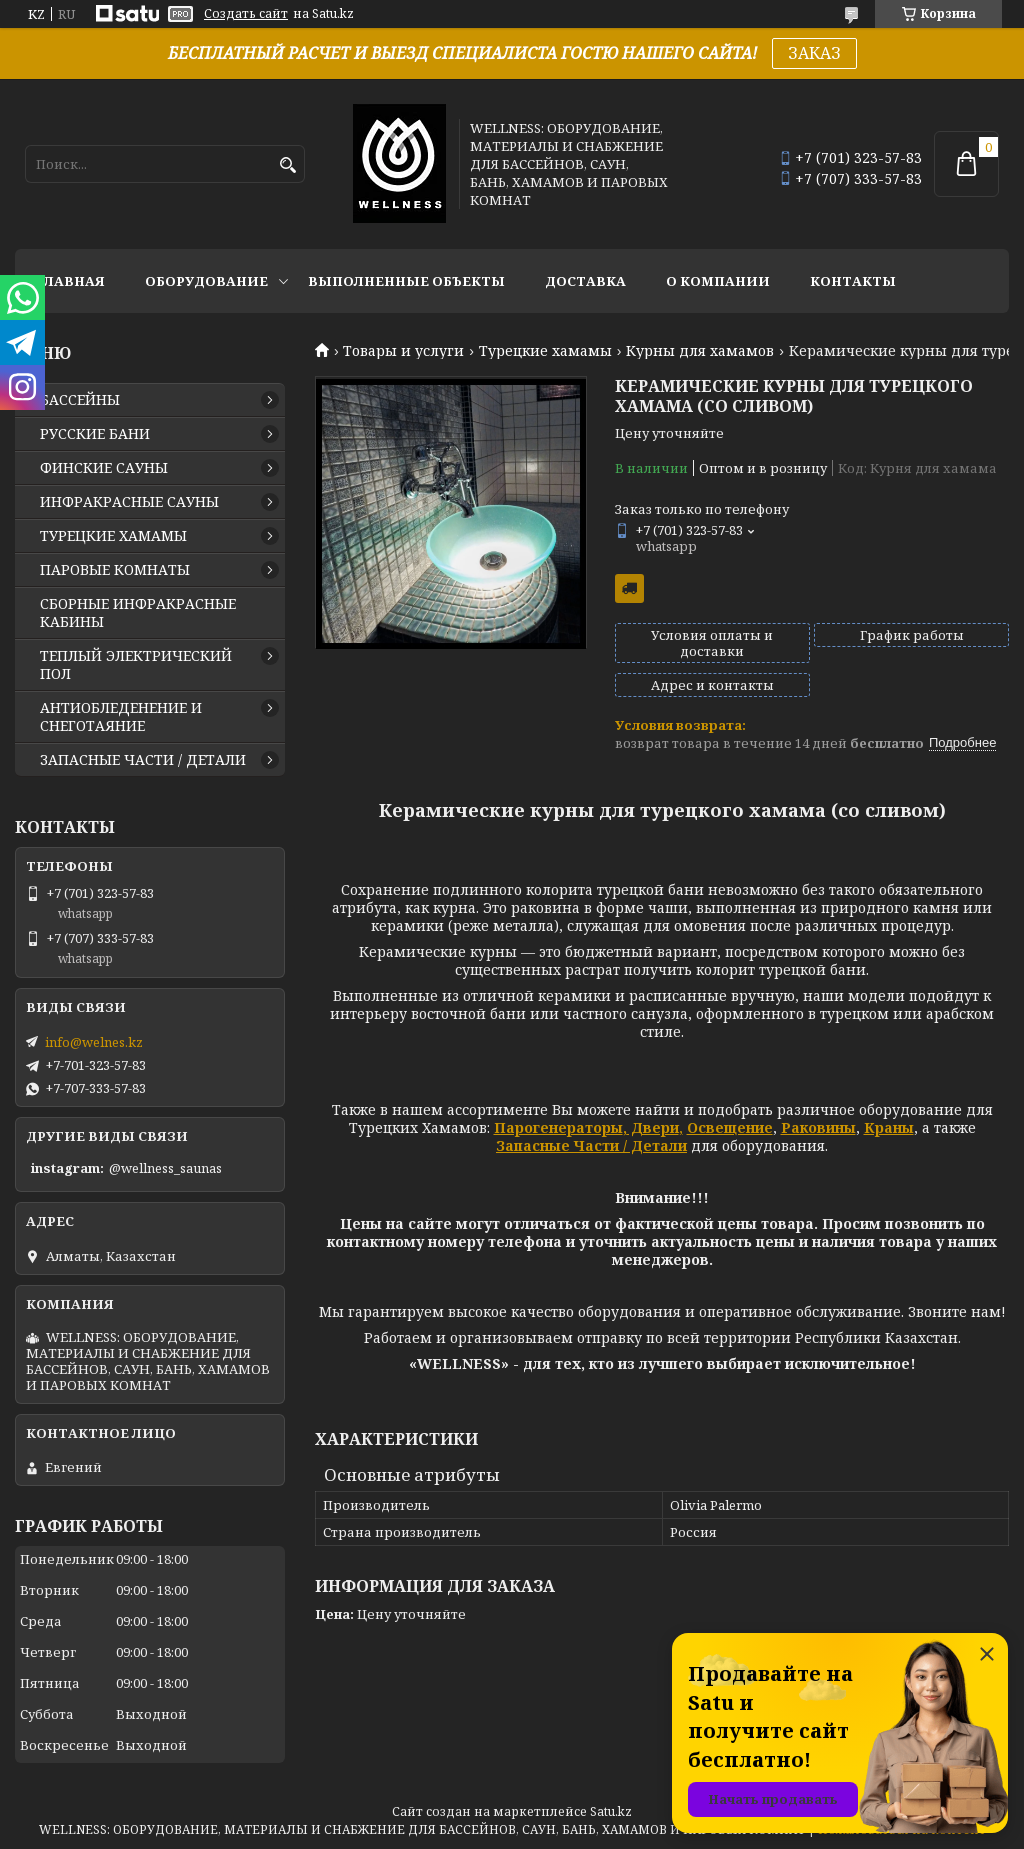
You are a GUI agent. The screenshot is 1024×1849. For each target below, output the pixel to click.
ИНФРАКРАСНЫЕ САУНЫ (129, 502)
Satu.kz (611, 1811)
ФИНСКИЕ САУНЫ (104, 468)
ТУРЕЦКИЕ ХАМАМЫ (113, 536)
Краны (889, 1127)
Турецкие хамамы (545, 351)
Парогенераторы (558, 1127)
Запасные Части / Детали (591, 1145)
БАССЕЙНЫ (80, 400)
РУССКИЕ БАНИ (95, 434)
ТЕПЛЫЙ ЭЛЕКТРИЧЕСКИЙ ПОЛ (136, 665)
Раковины (818, 1127)
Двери (653, 1127)
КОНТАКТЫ (853, 281)
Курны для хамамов (700, 351)
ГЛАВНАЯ (70, 281)
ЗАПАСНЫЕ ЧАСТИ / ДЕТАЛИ (143, 760)
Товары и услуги (403, 351)
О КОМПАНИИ (718, 281)
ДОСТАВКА (585, 281)
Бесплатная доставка (629, 588)
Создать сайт (246, 14)
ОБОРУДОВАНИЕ (206, 281)
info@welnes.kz (94, 1042)
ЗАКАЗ (814, 53)
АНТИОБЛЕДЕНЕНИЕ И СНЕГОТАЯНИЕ (121, 717)
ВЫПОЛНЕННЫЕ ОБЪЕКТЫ (406, 281)
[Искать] (287, 165)
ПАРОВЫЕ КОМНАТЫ (115, 570)
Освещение (730, 1127)
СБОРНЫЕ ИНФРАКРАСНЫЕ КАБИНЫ (138, 613)
